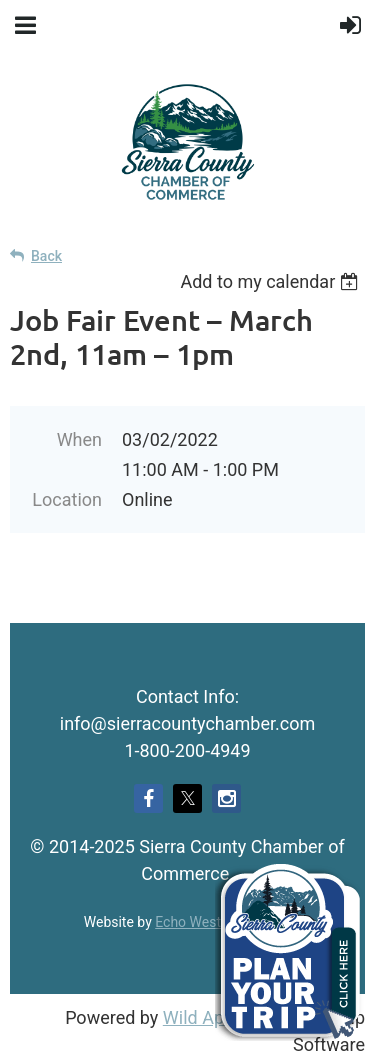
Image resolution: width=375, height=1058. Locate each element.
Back (46, 256)
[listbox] (272, 281)
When (79, 439)
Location (67, 499)
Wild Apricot (211, 1017)
